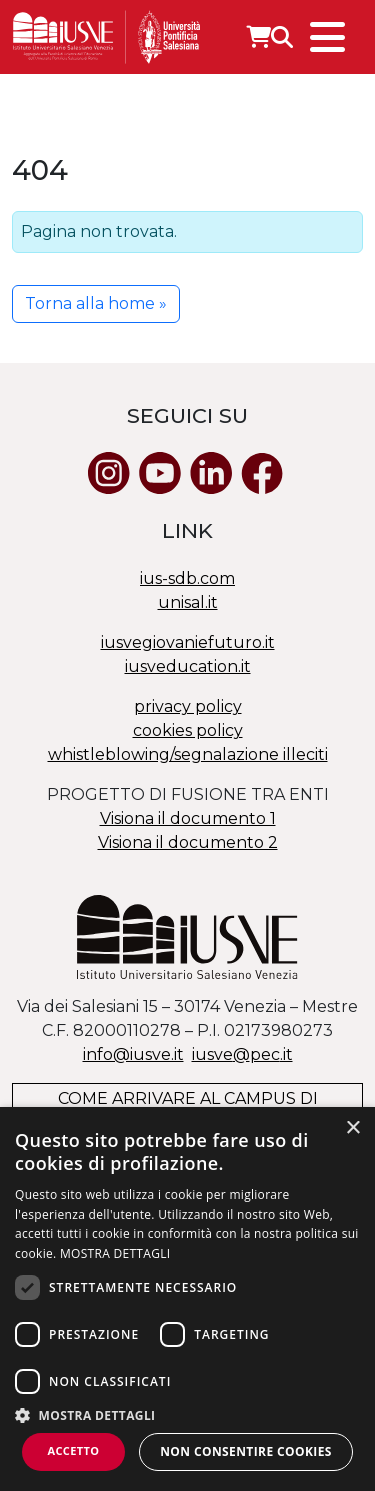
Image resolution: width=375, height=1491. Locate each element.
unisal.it (188, 602)
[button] (187, 1415)
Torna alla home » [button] (96, 303)
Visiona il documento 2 (188, 842)
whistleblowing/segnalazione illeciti (188, 754)
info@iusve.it (133, 1054)
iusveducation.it (188, 666)
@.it (242, 1054)
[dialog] (187, 1299)
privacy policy (188, 706)
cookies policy (188, 730)
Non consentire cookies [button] (246, 1451)
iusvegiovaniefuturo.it (188, 642)
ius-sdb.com (187, 578)
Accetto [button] (73, 1450)
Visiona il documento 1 (188, 818)
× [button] (352, 1128)
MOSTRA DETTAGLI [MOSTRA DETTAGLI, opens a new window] (115, 1253)
